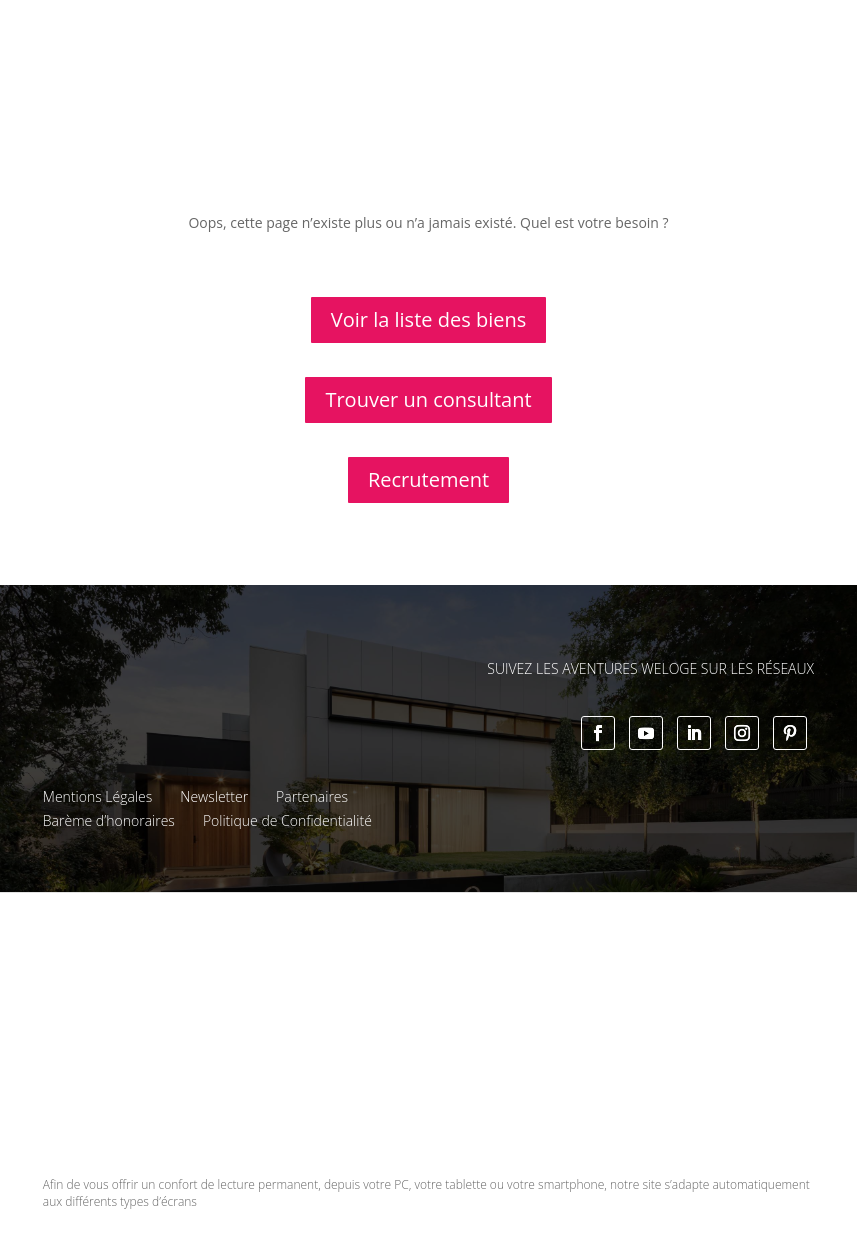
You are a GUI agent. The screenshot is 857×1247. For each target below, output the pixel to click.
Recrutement (428, 479)
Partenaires (312, 796)
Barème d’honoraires (109, 820)
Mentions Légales (97, 796)
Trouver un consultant (428, 399)
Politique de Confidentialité (287, 820)
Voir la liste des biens (428, 319)
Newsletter (214, 796)
